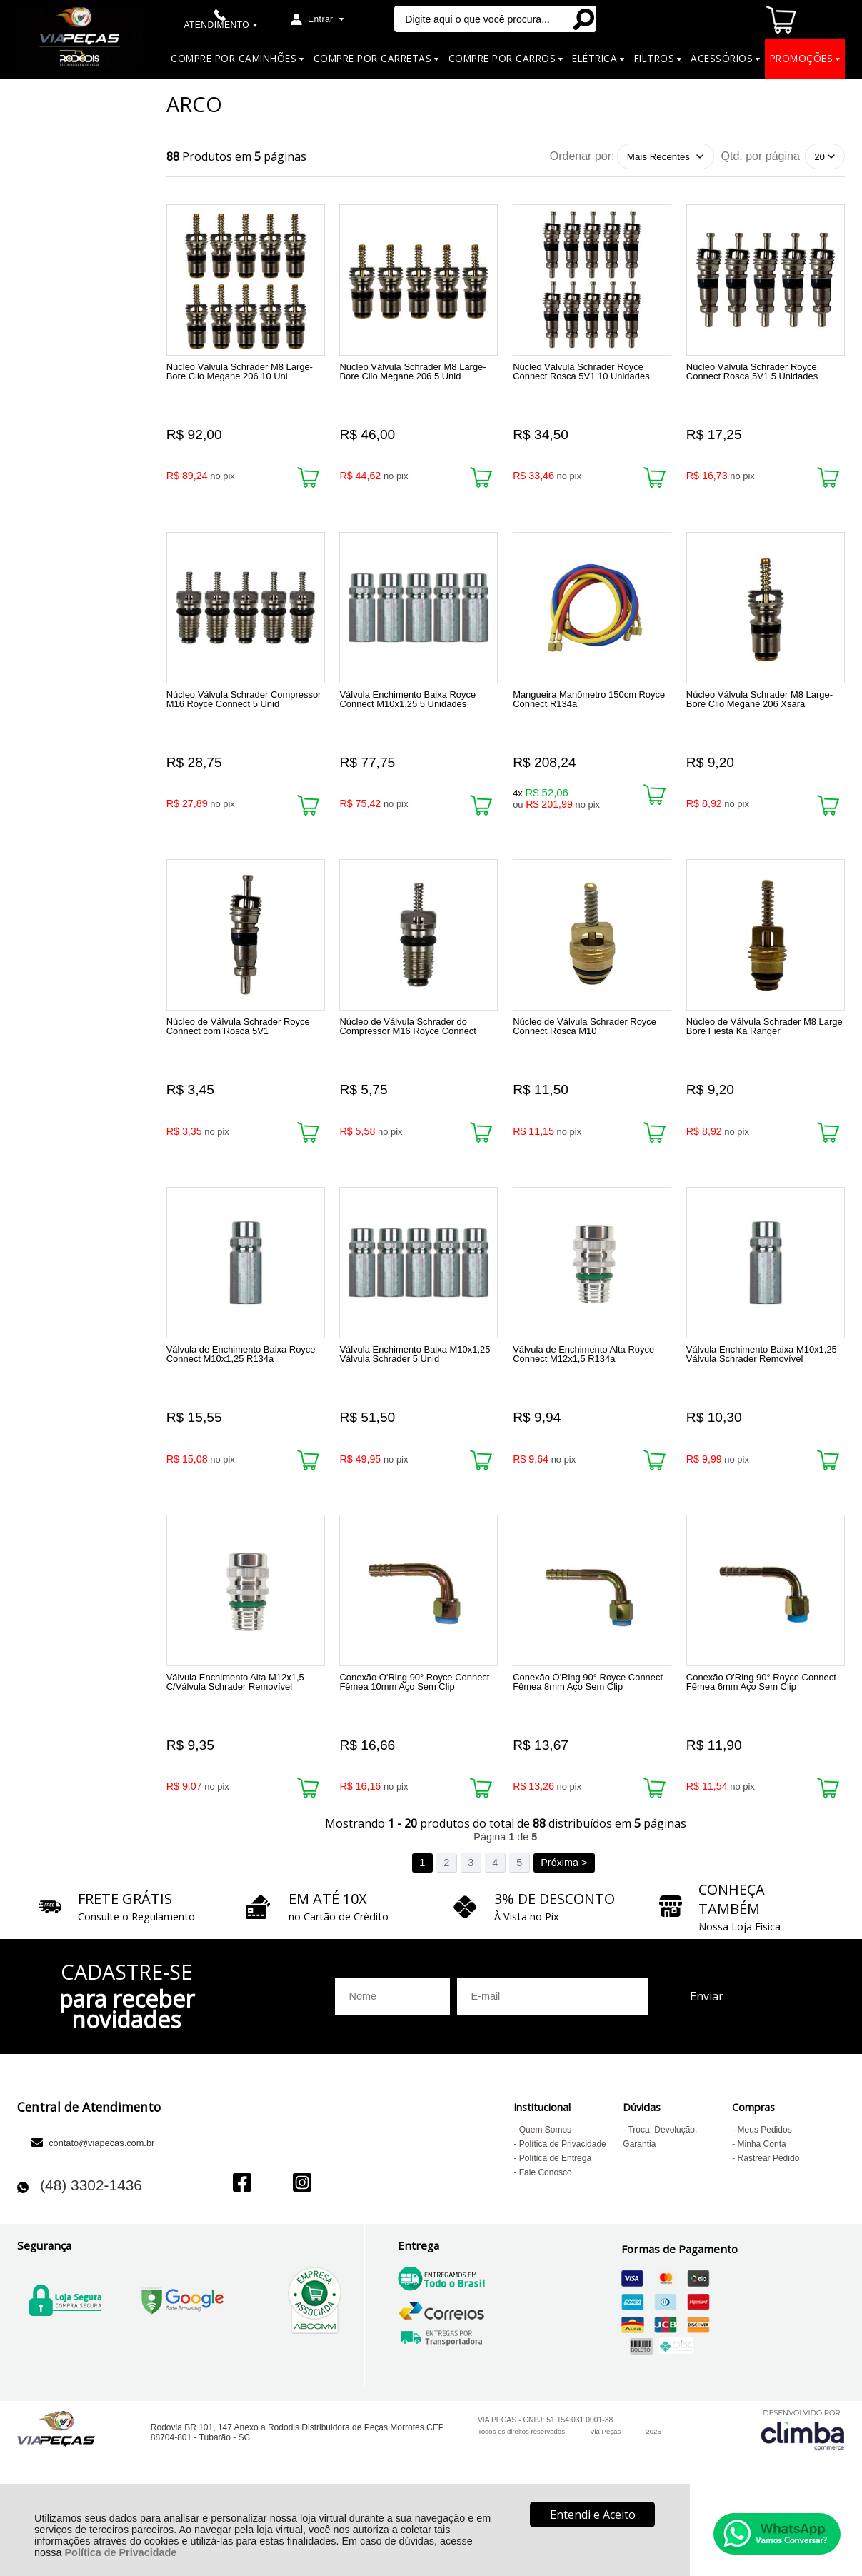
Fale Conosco (545, 2234)
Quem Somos (545, 2191)
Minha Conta (762, 2205)
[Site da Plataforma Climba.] (803, 2491)
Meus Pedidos (765, 2191)
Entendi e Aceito (593, 2514)
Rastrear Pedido (769, 2220)
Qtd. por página (760, 156)
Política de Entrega (555, 2220)
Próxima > (564, 1924)
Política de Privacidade (121, 2552)
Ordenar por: (582, 156)
